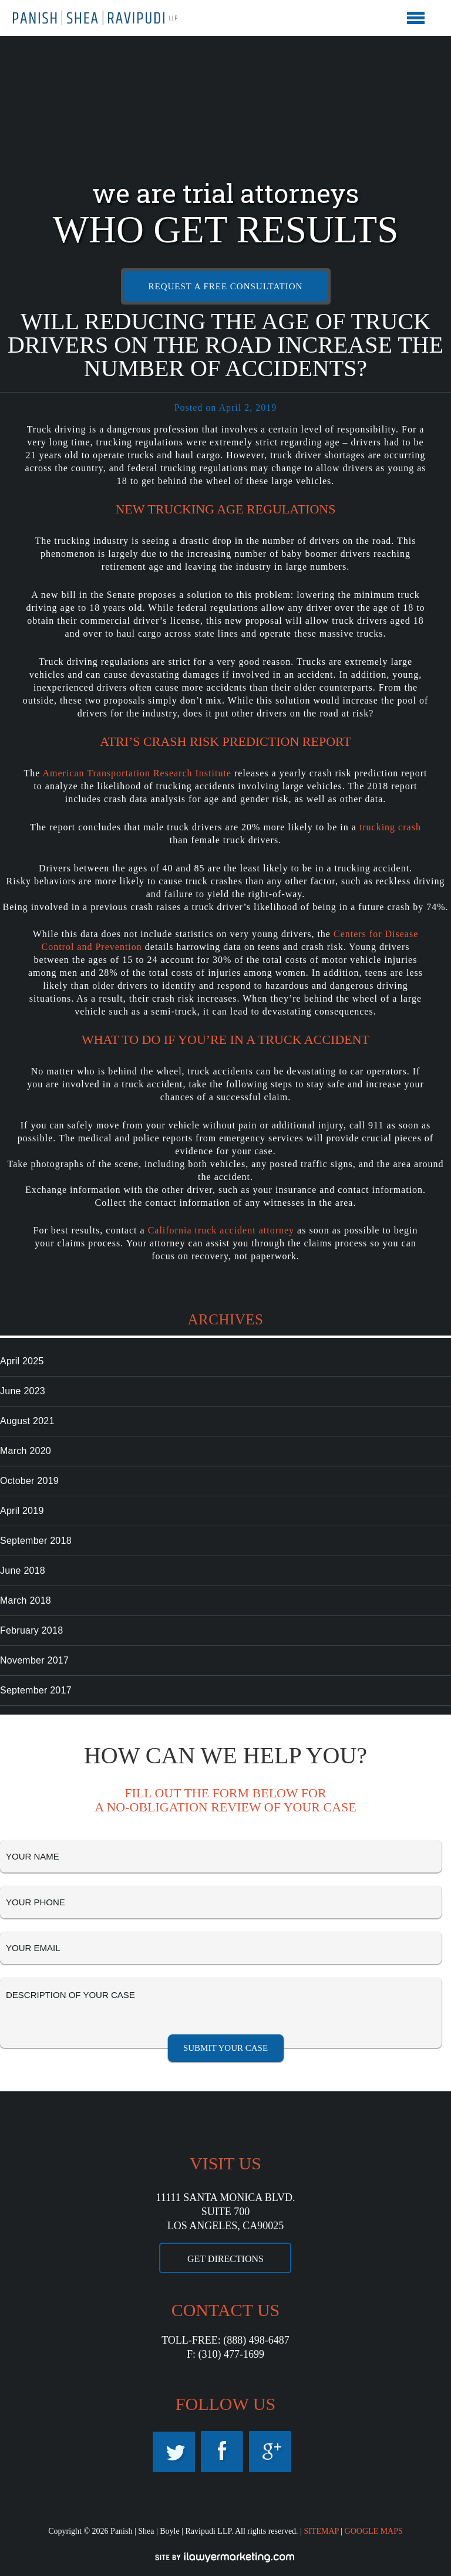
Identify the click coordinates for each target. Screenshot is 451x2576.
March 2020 (25, 1451)
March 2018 (25, 1600)
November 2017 (34, 1660)
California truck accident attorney (221, 1230)
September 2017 (36, 1690)
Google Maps (270, 2451)
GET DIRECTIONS (225, 2259)
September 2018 (36, 1541)
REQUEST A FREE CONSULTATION (226, 286)
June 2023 (22, 1391)
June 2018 (22, 1571)
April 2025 (22, 1361)
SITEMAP (321, 2531)
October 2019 (29, 1481)
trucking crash (390, 827)
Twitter (174, 2451)
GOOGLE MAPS (374, 2531)
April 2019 (22, 1511)
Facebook (222, 2451)
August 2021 (27, 1421)
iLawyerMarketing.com (225, 2557)
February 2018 (31, 1630)
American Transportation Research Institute (136, 773)
